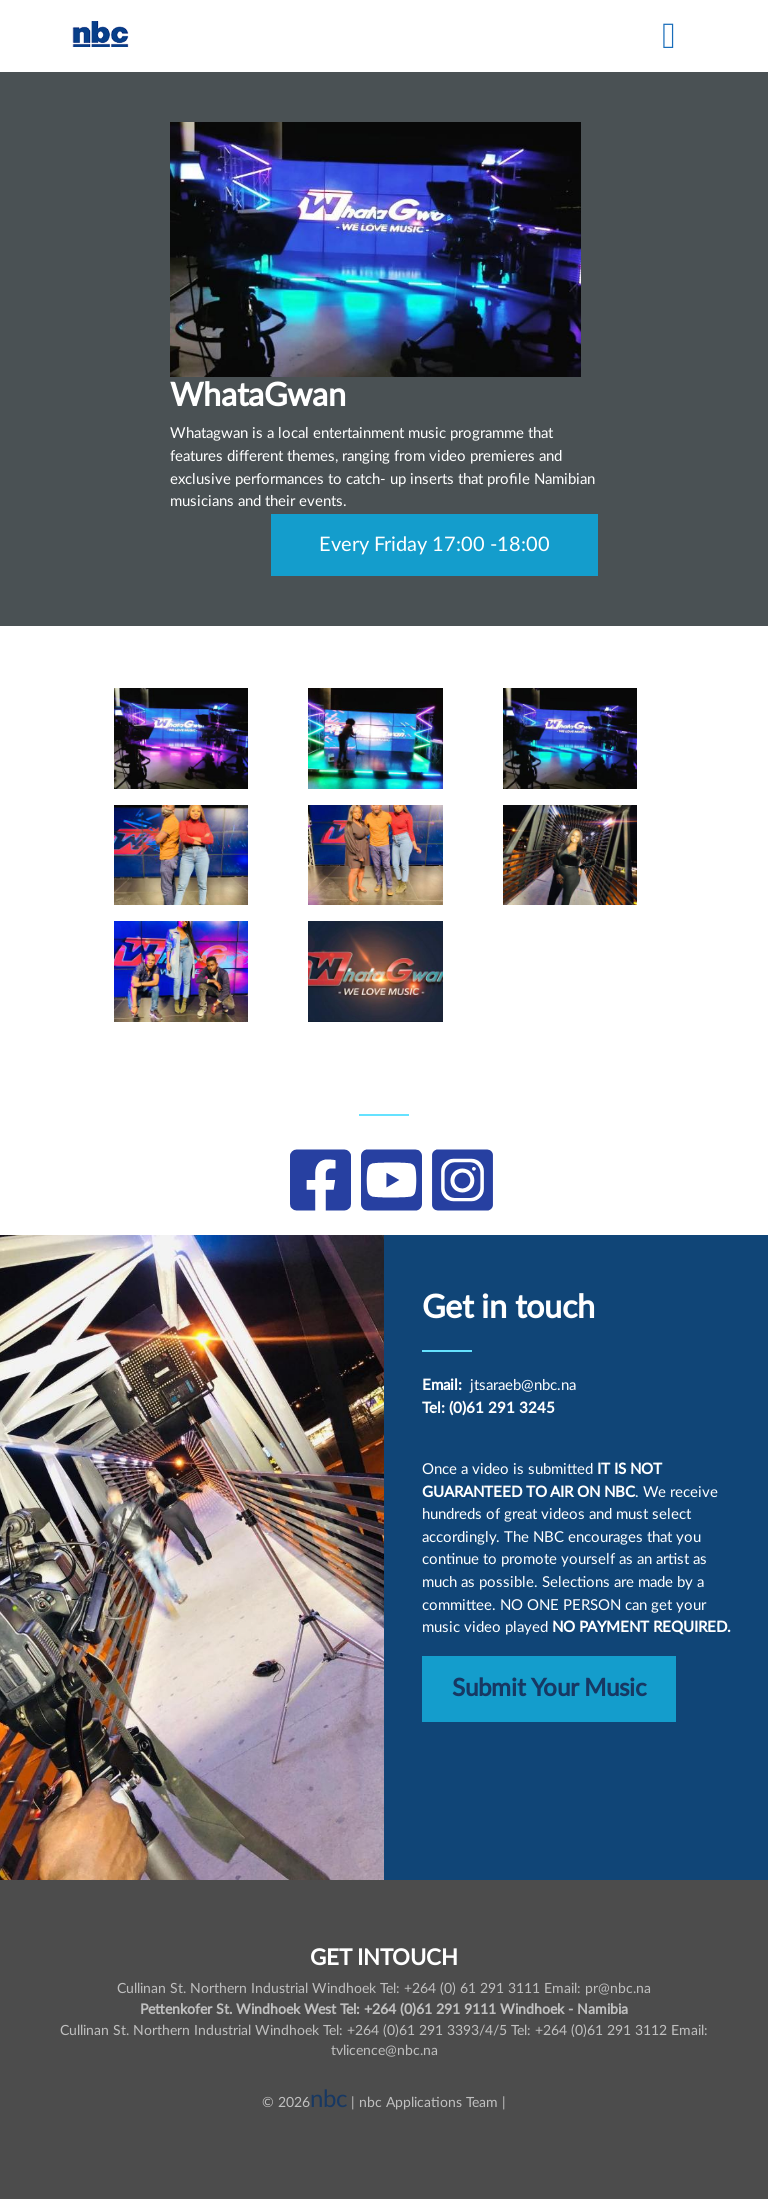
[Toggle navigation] (669, 36)
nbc (328, 2100)
